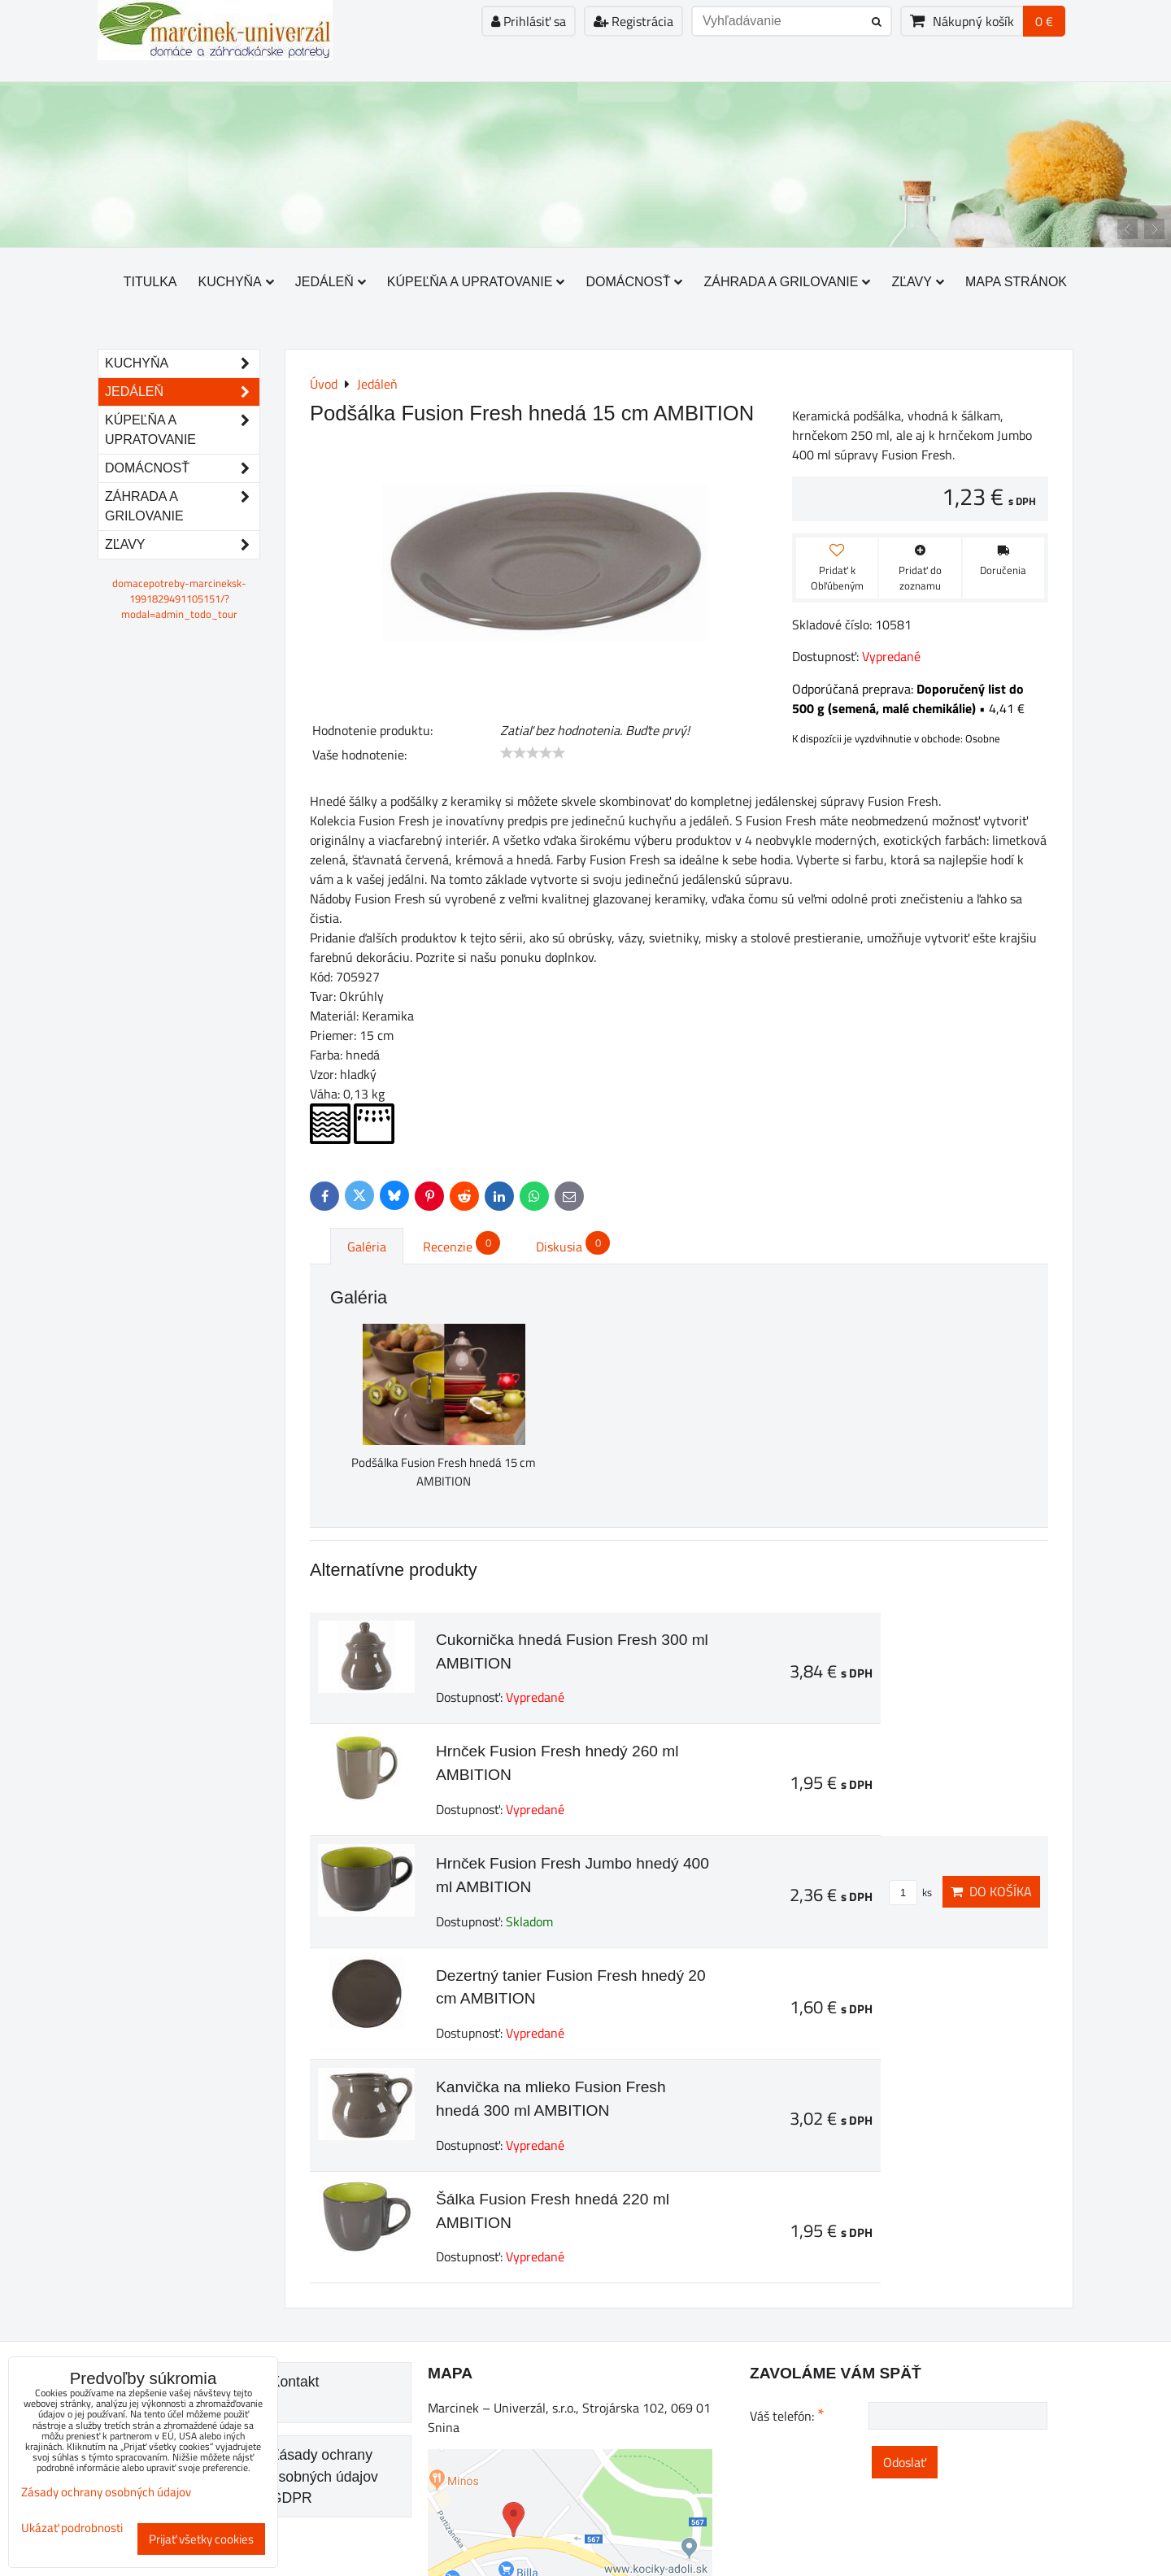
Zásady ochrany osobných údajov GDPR (324, 2476)
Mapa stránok (1016, 282)
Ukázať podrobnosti (72, 2528)
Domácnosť (634, 282)
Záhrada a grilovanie (786, 282)
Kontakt (295, 2382)
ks (910, 1892)
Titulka (150, 282)
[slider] (532, 752)
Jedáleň (330, 282)
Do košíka (991, 1891)
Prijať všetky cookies (201, 2539)
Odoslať (904, 2462)
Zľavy (917, 282)
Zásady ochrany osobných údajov (106, 2491)
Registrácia (633, 21)
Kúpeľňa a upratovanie (476, 282)
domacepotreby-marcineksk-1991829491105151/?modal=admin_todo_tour (179, 598)
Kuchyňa (236, 282)
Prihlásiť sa (528, 21)
